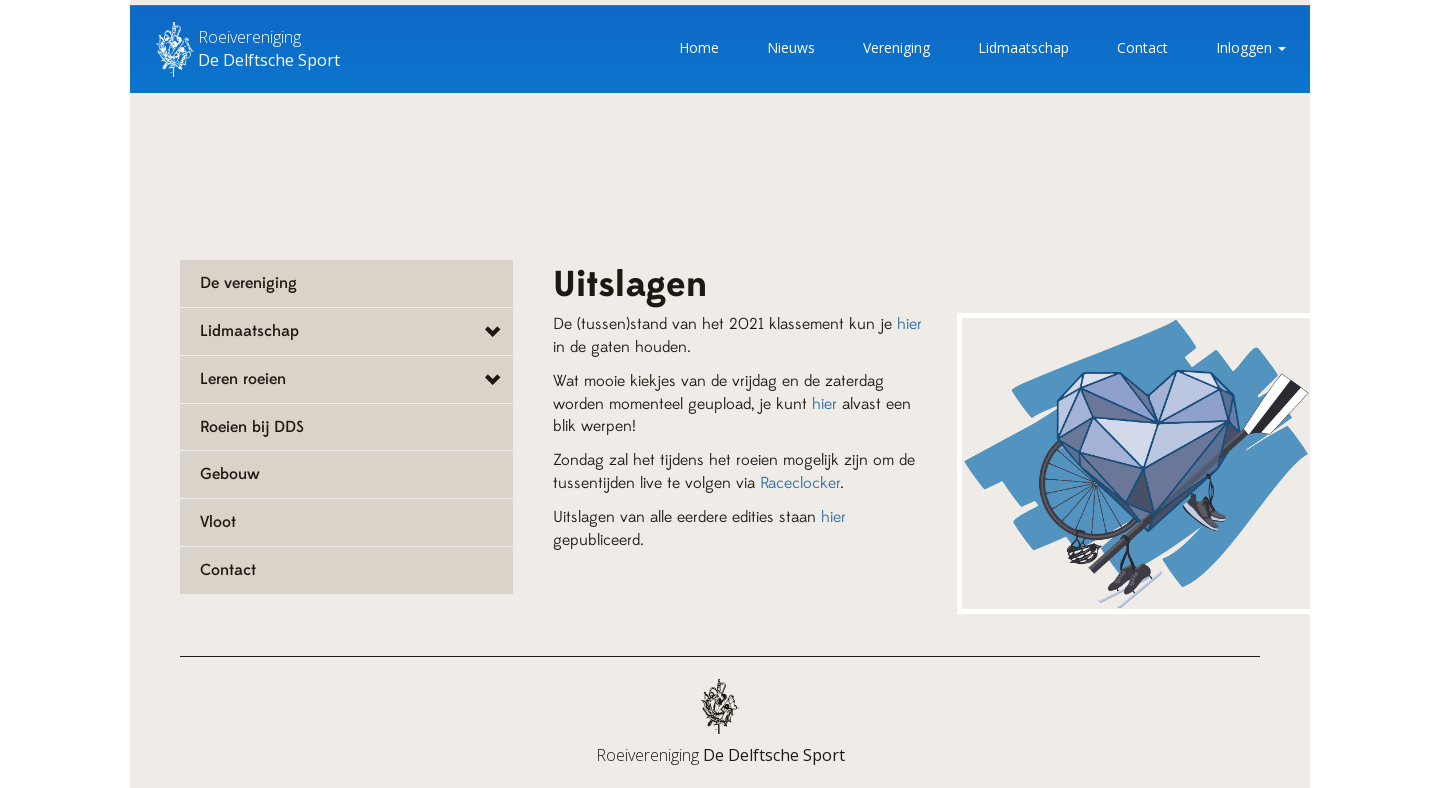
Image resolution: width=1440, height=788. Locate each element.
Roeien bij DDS (252, 427)
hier (909, 324)
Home (699, 47)
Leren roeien (243, 379)
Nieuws (791, 47)
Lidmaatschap (1023, 47)
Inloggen (1251, 47)
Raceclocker (800, 483)
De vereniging (248, 283)
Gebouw (230, 474)
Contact (1142, 47)
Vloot (218, 522)
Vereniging (896, 47)
